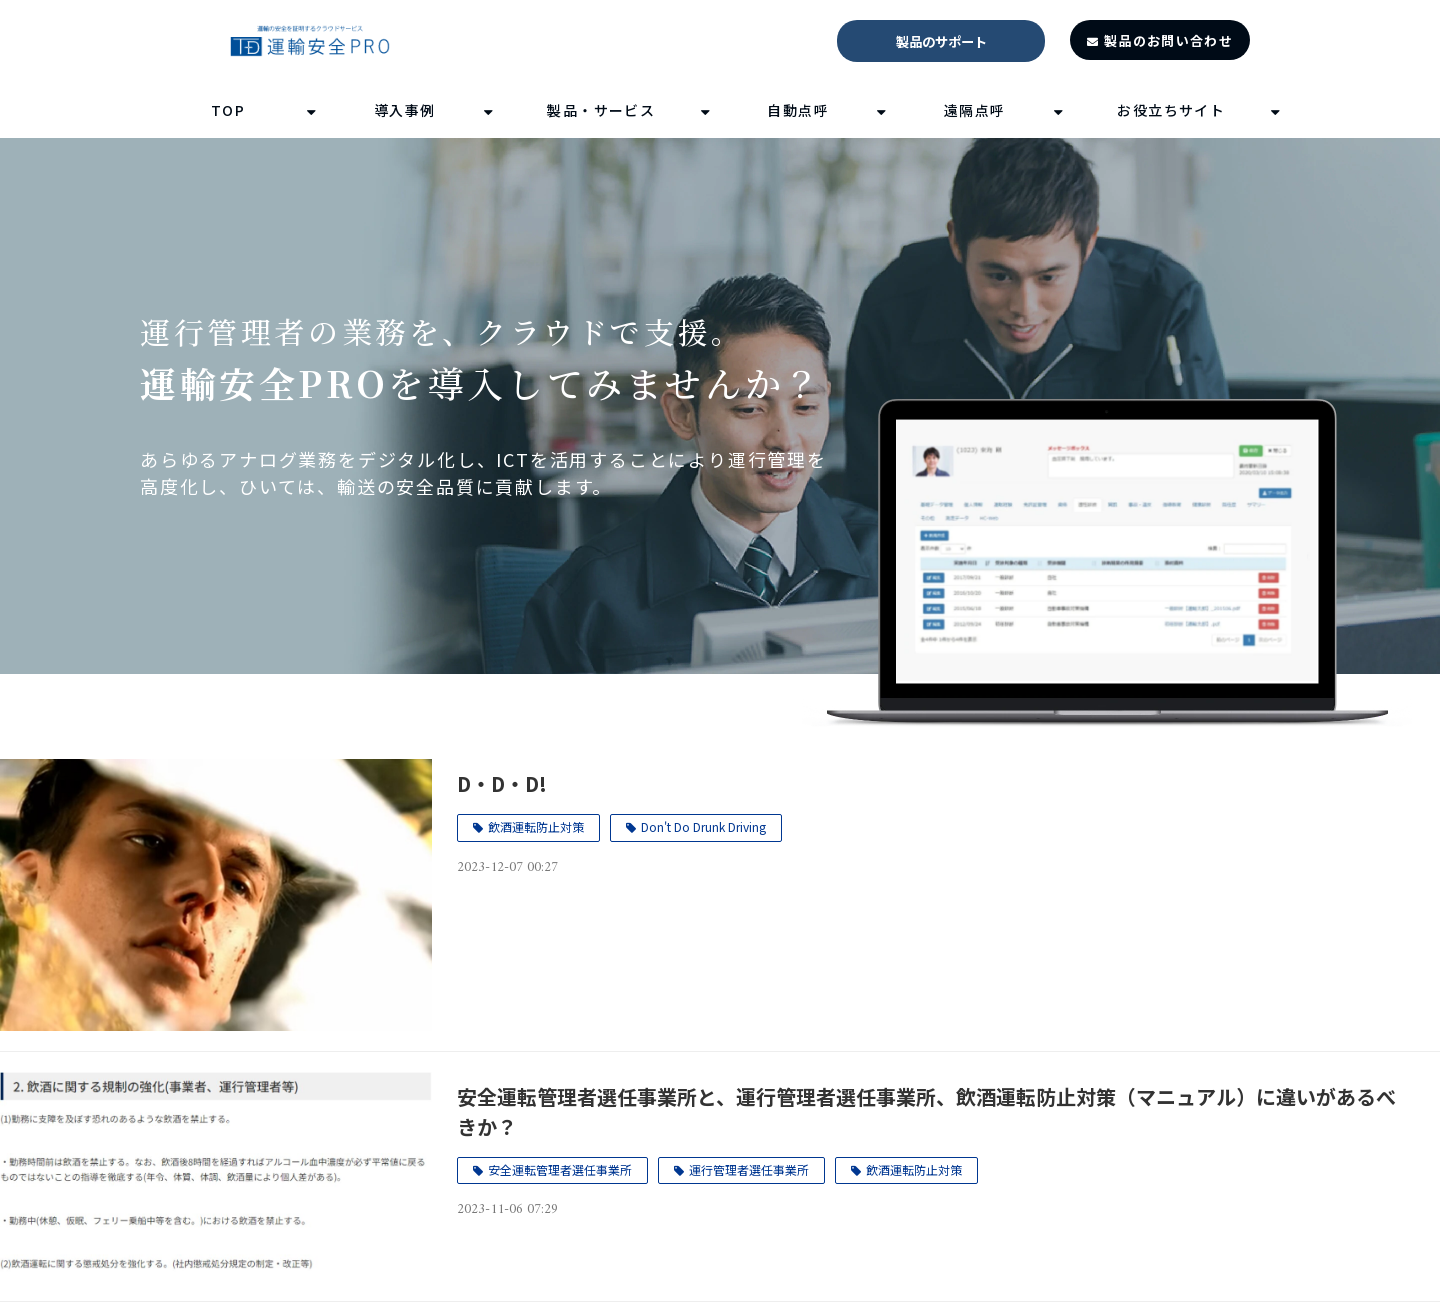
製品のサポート (941, 41)
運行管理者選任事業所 (749, 1169)
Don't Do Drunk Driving (703, 826)
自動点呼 (798, 110)
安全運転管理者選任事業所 (560, 1169)
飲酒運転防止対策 (536, 826)
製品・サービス (601, 110)
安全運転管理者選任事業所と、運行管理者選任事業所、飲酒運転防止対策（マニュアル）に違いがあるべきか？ (926, 1111)
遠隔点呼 (975, 110)
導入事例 (405, 110)
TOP (228, 110)
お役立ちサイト (1171, 110)
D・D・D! (502, 783)
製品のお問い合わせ (1168, 40)
